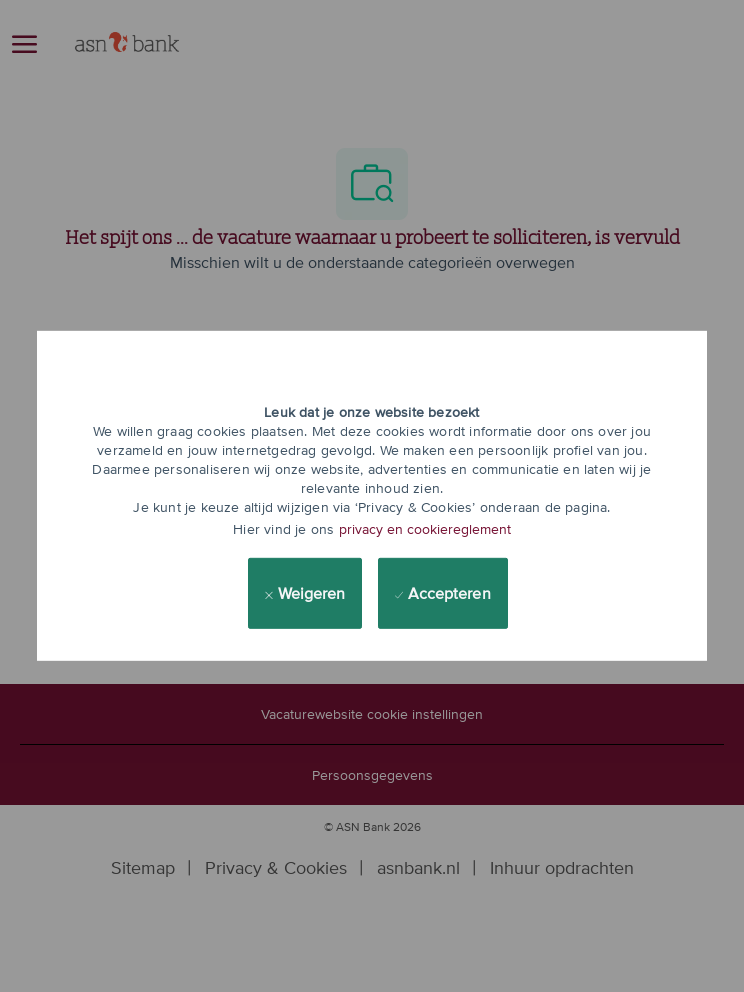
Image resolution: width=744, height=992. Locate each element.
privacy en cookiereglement (425, 529)
